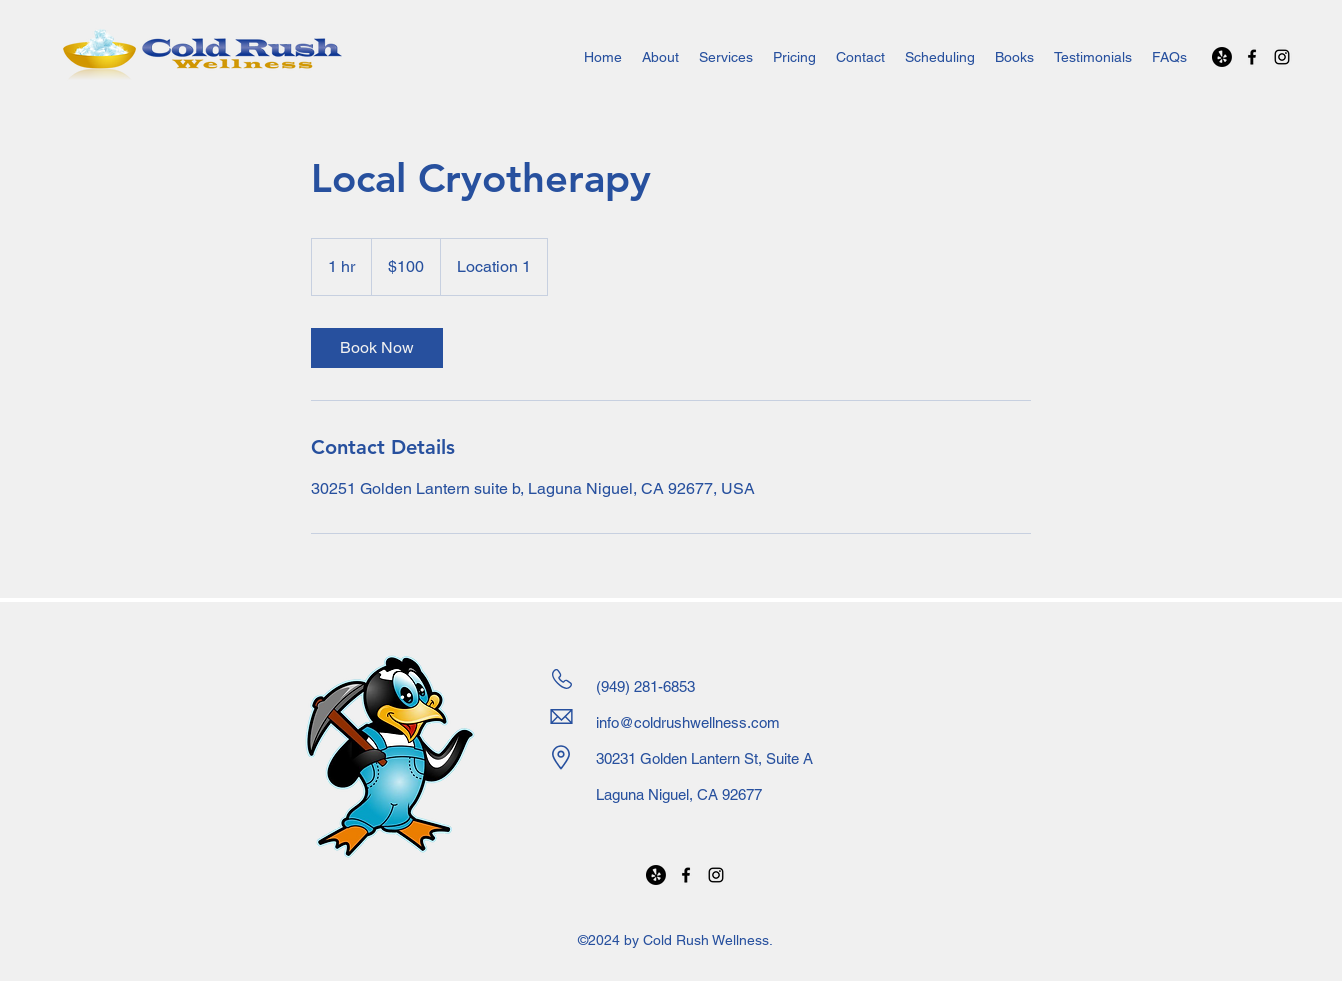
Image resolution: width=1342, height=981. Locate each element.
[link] (377, 348)
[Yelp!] (1222, 57)
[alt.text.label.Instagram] (1282, 57)
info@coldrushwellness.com (688, 722)
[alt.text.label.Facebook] (1252, 57)
